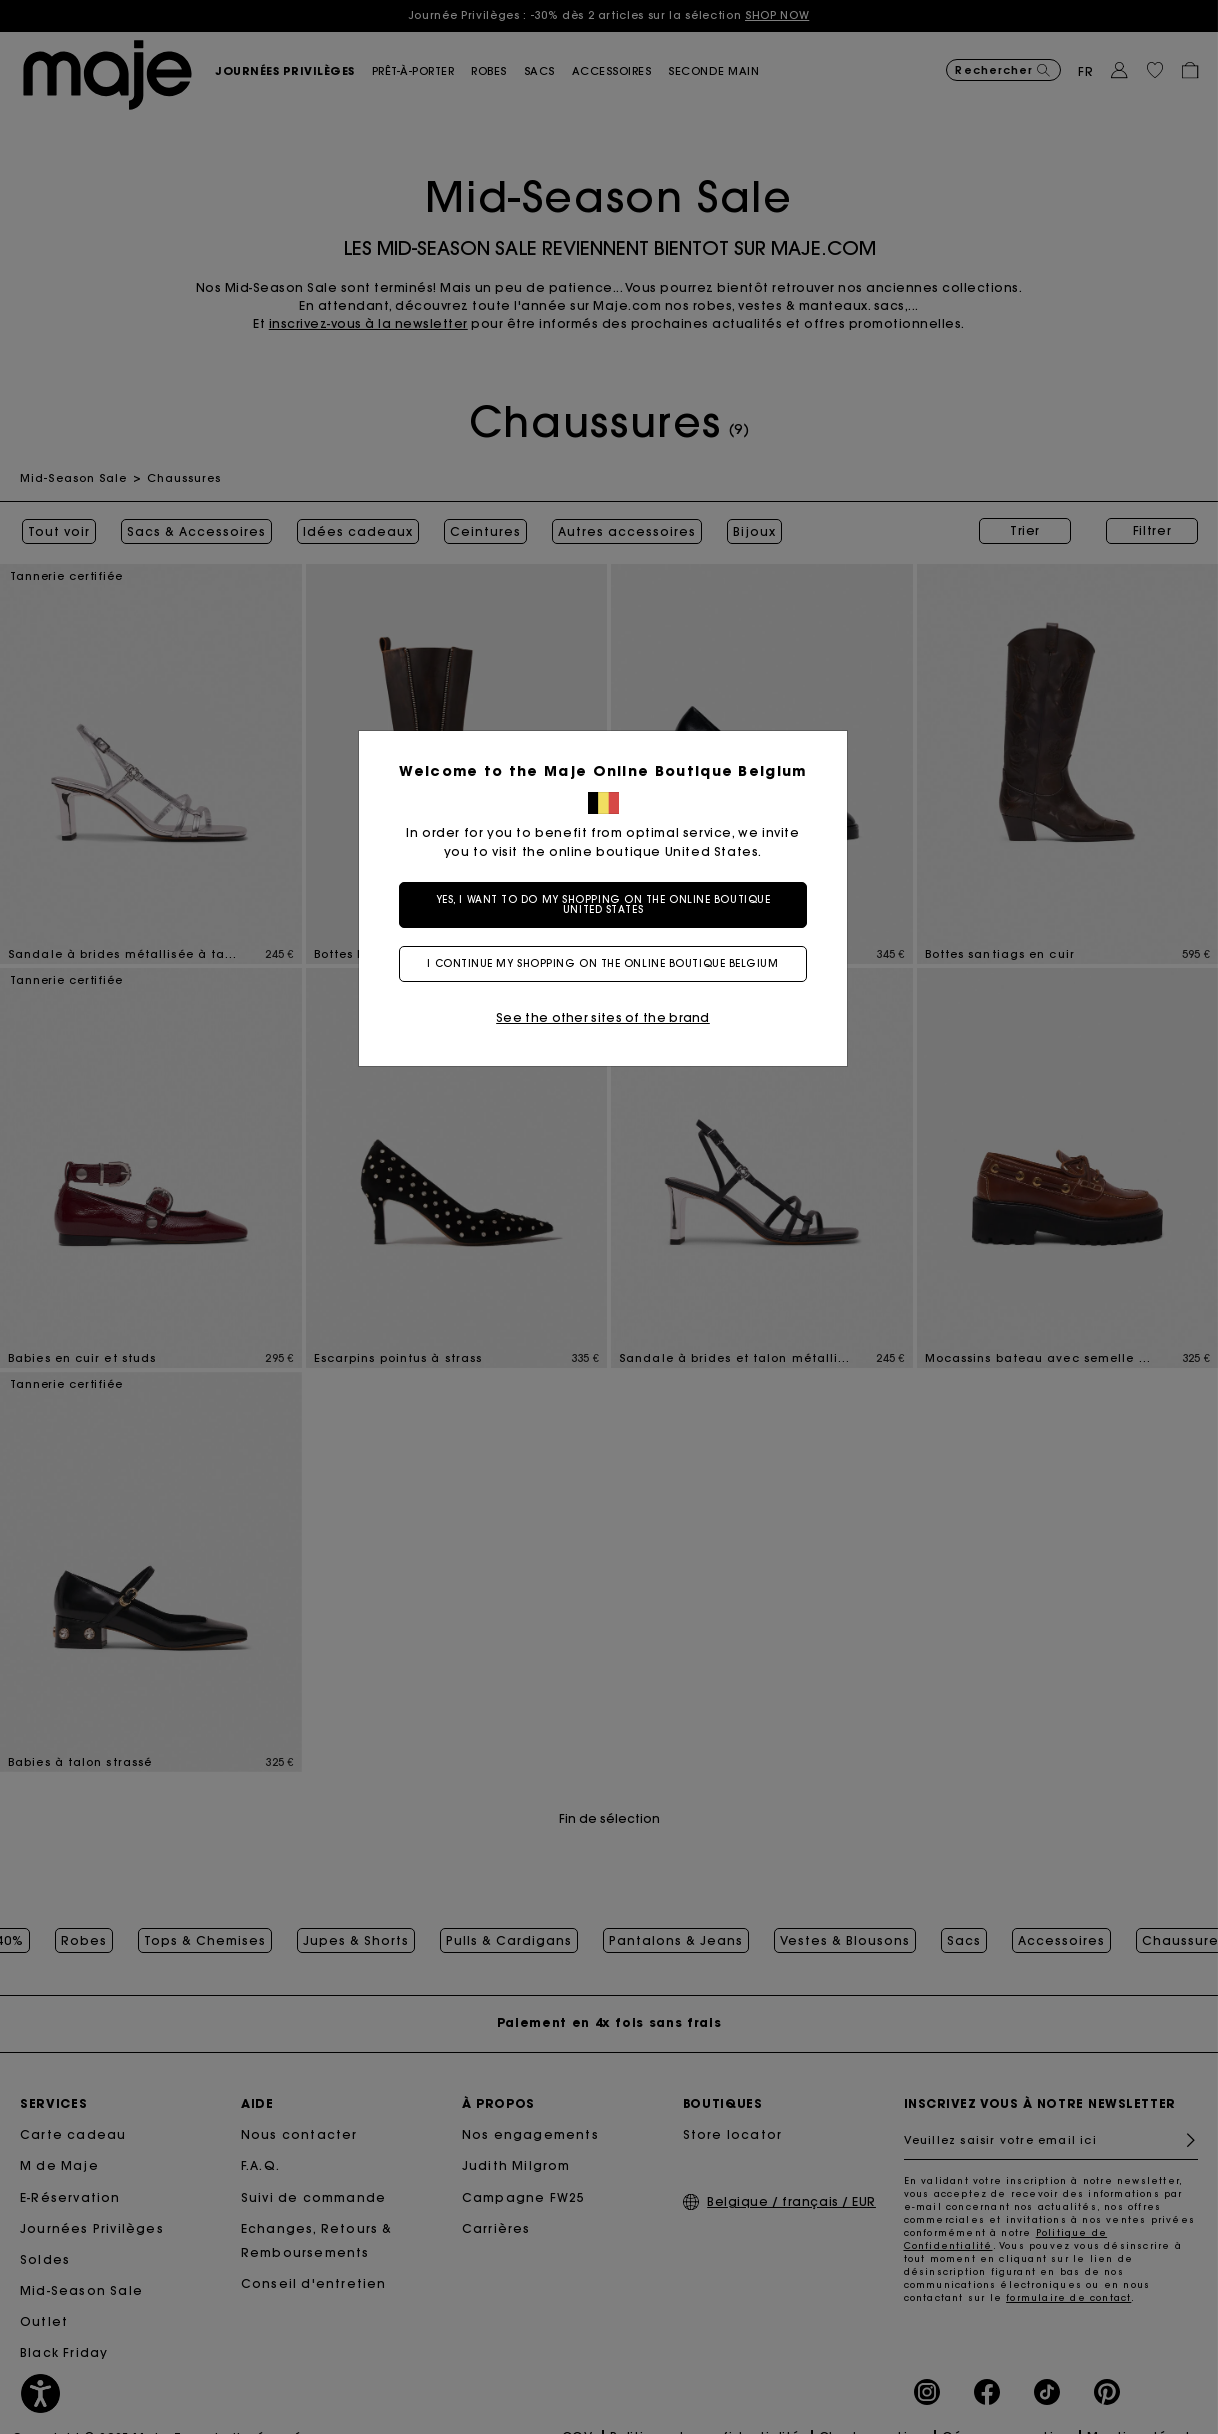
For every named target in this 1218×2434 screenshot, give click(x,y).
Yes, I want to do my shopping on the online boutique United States (609, 904)
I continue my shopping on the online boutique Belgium (608, 963)
